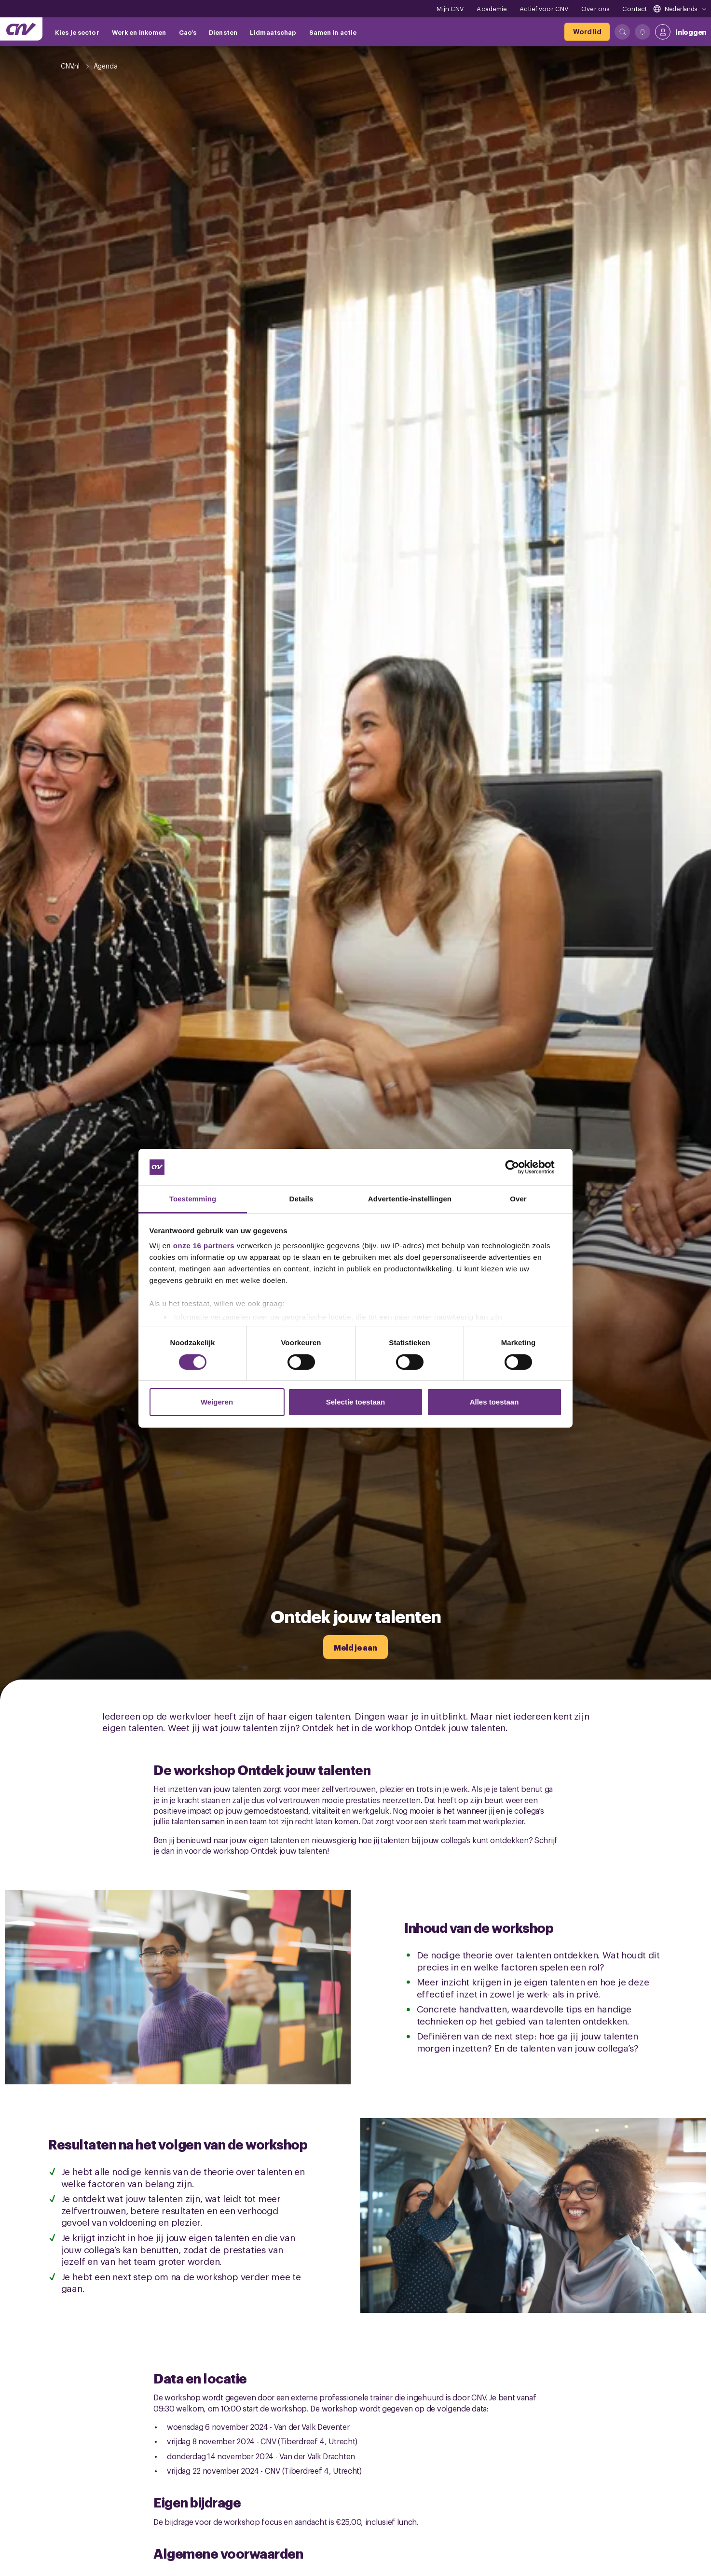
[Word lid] (587, 32)
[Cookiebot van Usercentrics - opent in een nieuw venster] (520, 1167)
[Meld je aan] (355, 1647)
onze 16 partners (203, 1245)
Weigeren (217, 1402)
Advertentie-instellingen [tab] (409, 1199)
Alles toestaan (494, 1402)
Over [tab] (518, 1199)
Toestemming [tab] (193, 1199)
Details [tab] (301, 1199)
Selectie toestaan (355, 1402)
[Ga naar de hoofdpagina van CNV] (21, 29)
